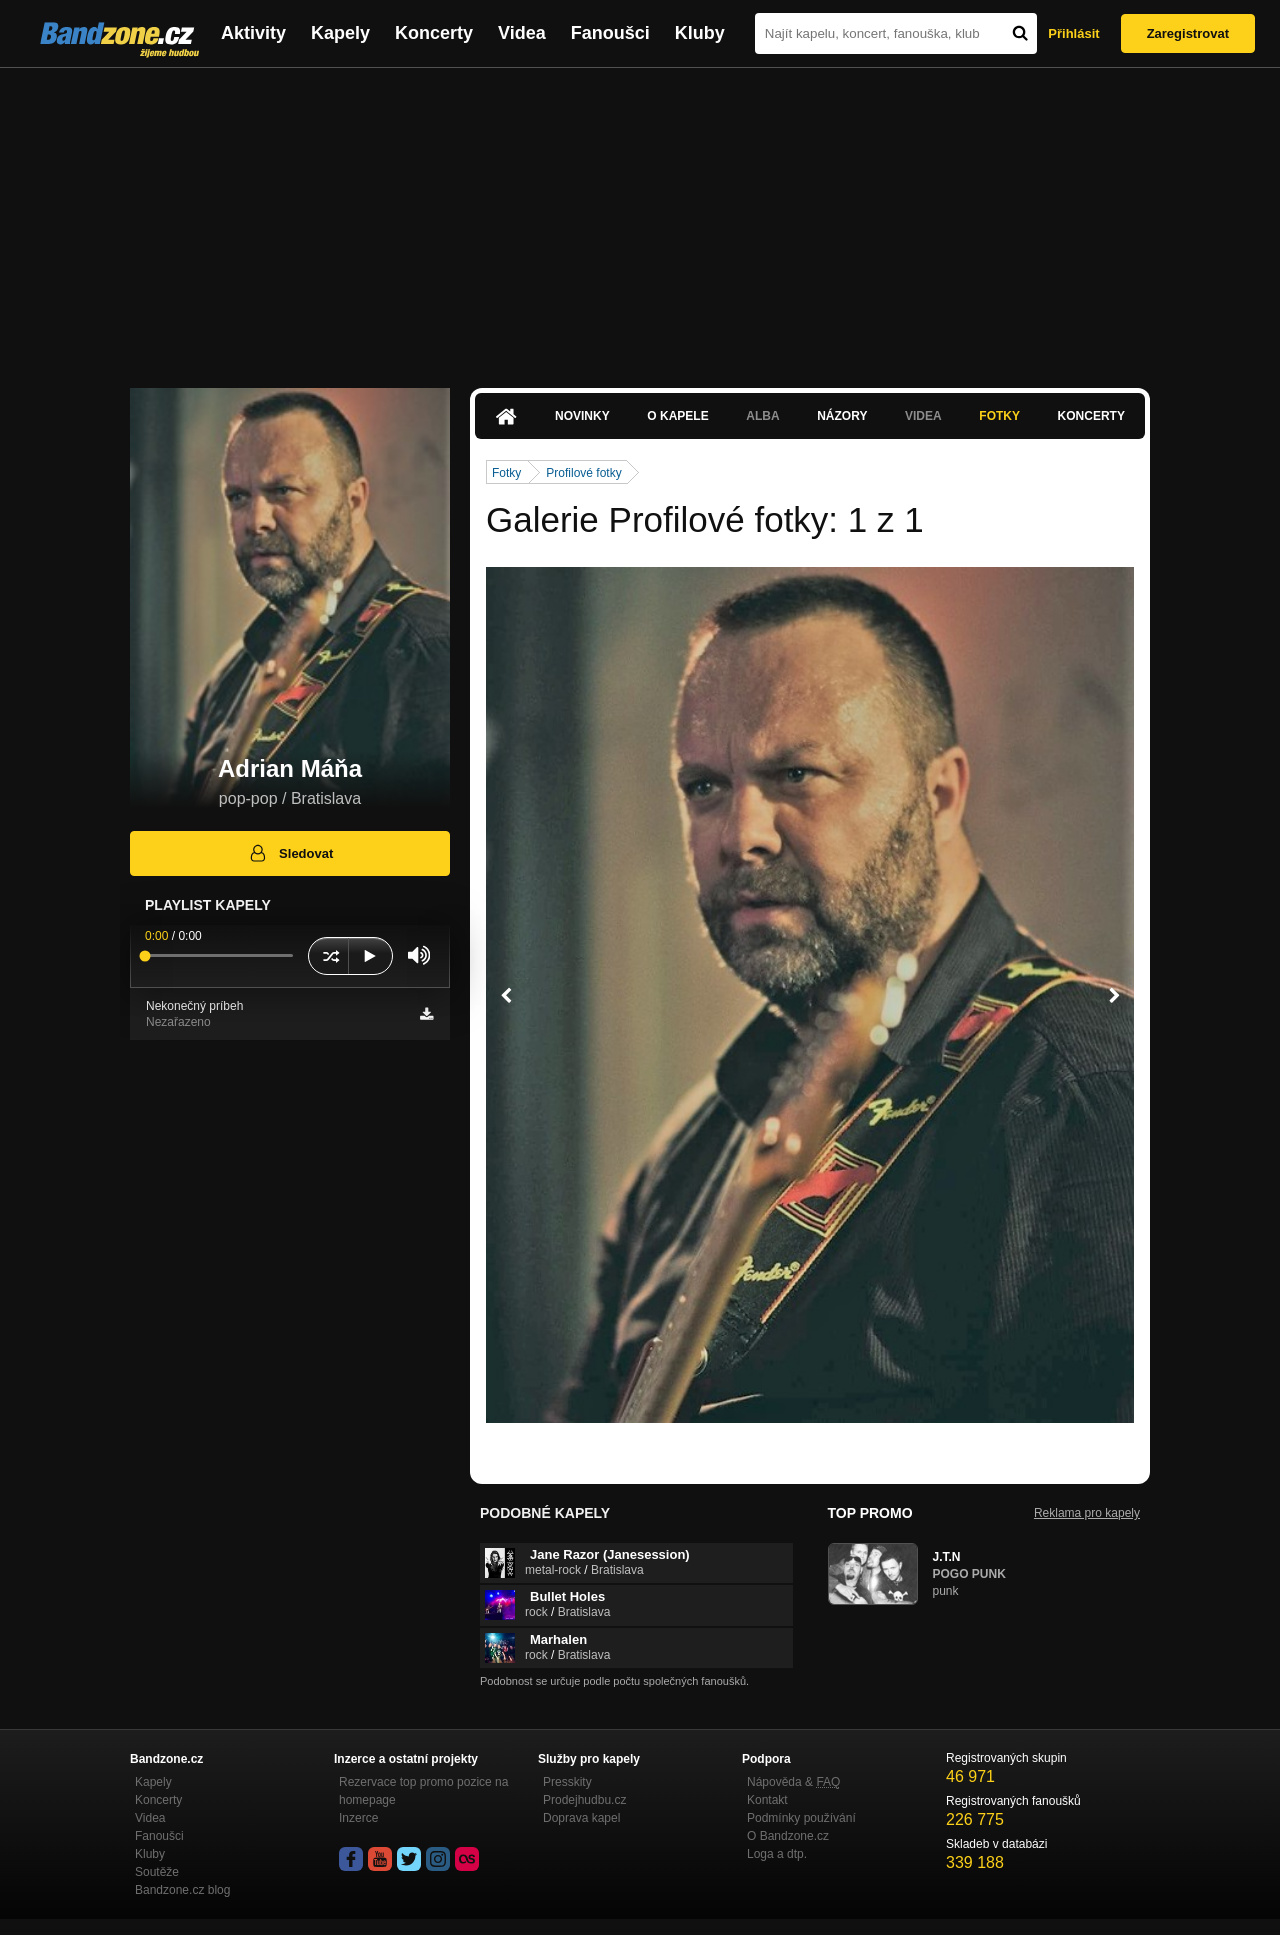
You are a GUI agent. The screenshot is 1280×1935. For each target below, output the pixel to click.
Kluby (700, 33)
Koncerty (434, 33)
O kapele (677, 416)
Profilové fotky (583, 473)
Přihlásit (1073, 33)
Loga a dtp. (777, 1854)
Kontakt (767, 1800)
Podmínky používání (801, 1818)
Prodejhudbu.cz (584, 1800)
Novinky (582, 416)
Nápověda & (793, 1782)
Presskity (567, 1782)
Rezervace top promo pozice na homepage (423, 1791)
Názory (842, 416)
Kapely (340, 33)
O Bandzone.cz (788, 1836)
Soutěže (157, 1872)
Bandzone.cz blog (182, 1890)
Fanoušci (610, 33)
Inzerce (358, 1818)
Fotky (999, 416)
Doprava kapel (581, 1818)
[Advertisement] (640, 218)
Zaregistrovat (1188, 33)
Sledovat (290, 853)
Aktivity (253, 33)
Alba (762, 416)
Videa (522, 33)
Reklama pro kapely (1087, 1513)
